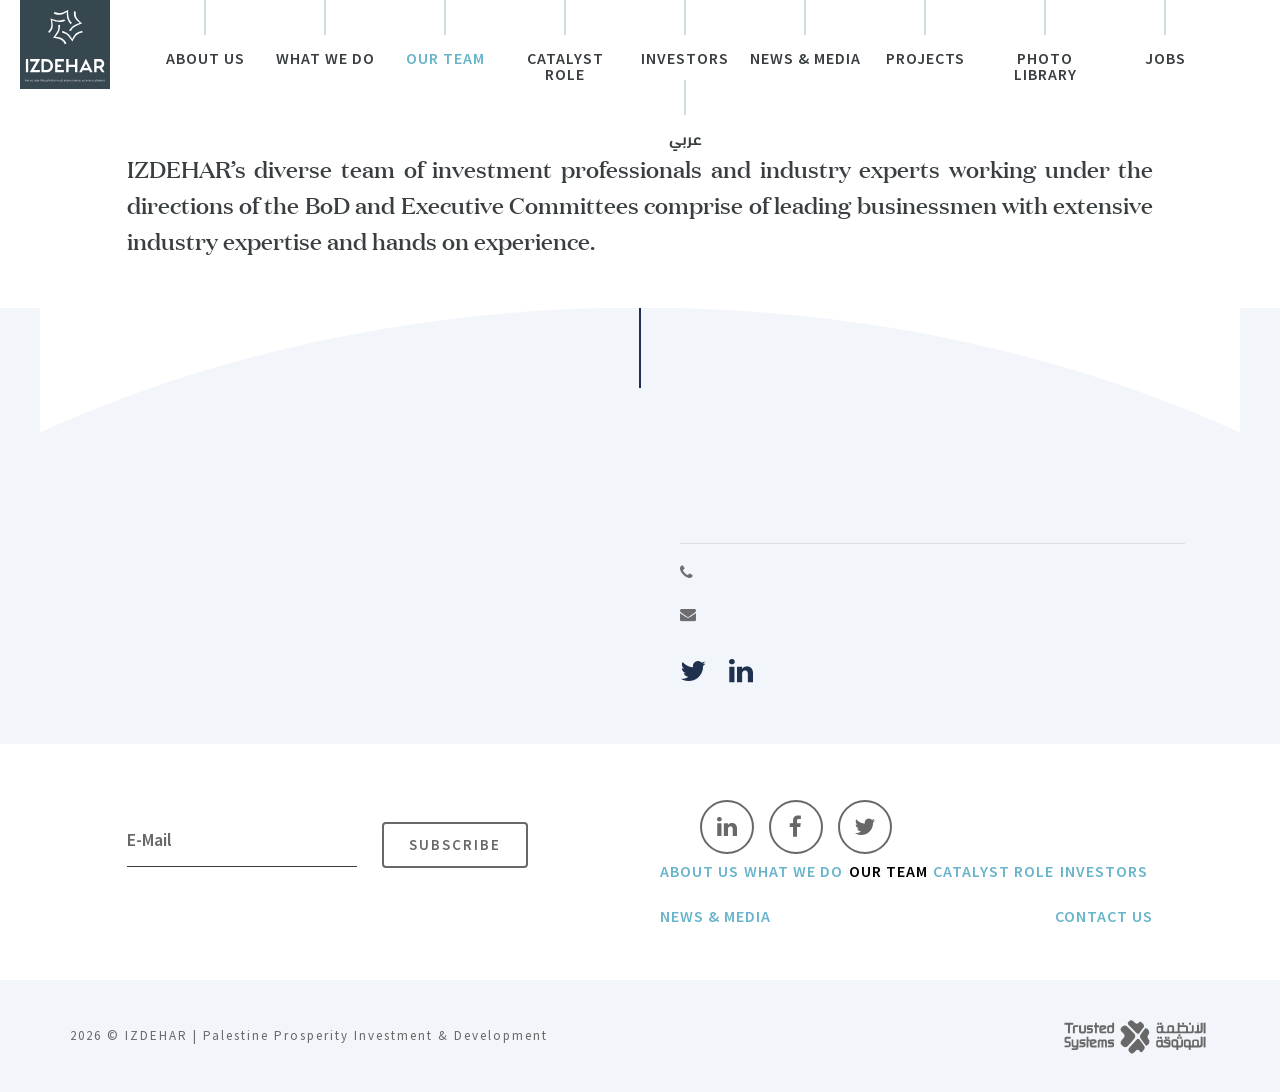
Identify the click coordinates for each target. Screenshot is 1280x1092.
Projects (925, 59)
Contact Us (1104, 916)
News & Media (805, 59)
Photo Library (1045, 67)
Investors (685, 59)
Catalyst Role (565, 67)
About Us (205, 59)
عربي (685, 141)
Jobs (1165, 59)
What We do (325, 59)
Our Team (445, 59)
